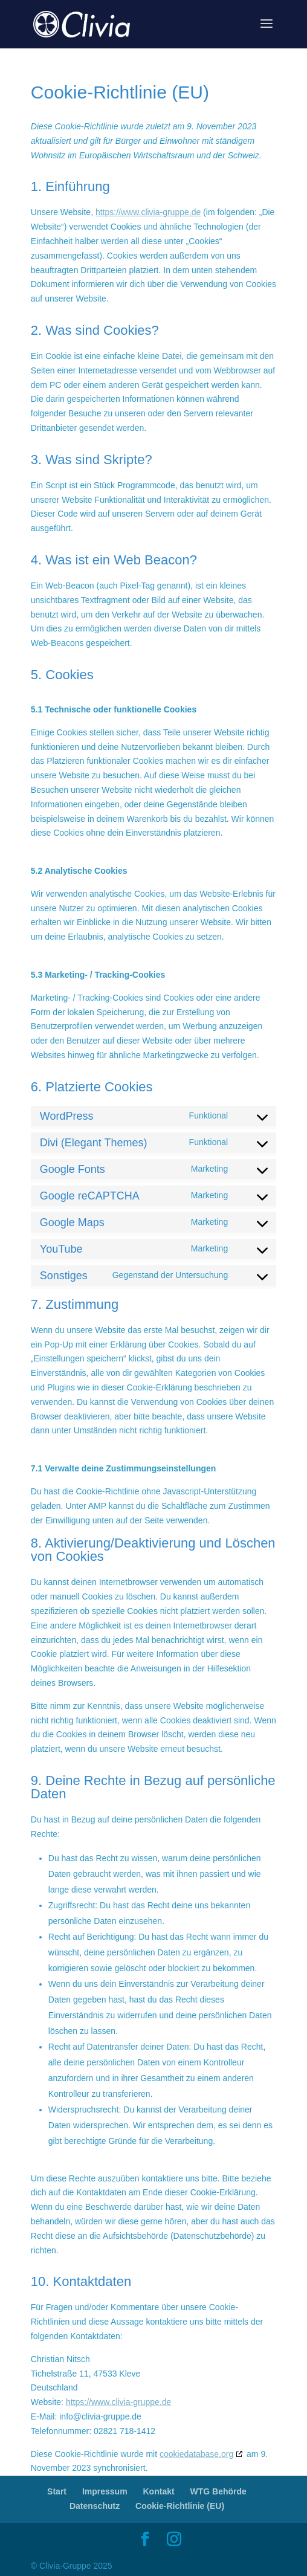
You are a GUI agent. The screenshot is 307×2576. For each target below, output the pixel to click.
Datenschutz (94, 2506)
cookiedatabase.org (196, 2454)
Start (56, 2491)
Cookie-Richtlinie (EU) (179, 2506)
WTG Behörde (218, 2491)
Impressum (105, 2491)
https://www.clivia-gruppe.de (148, 212)
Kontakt (159, 2491)
